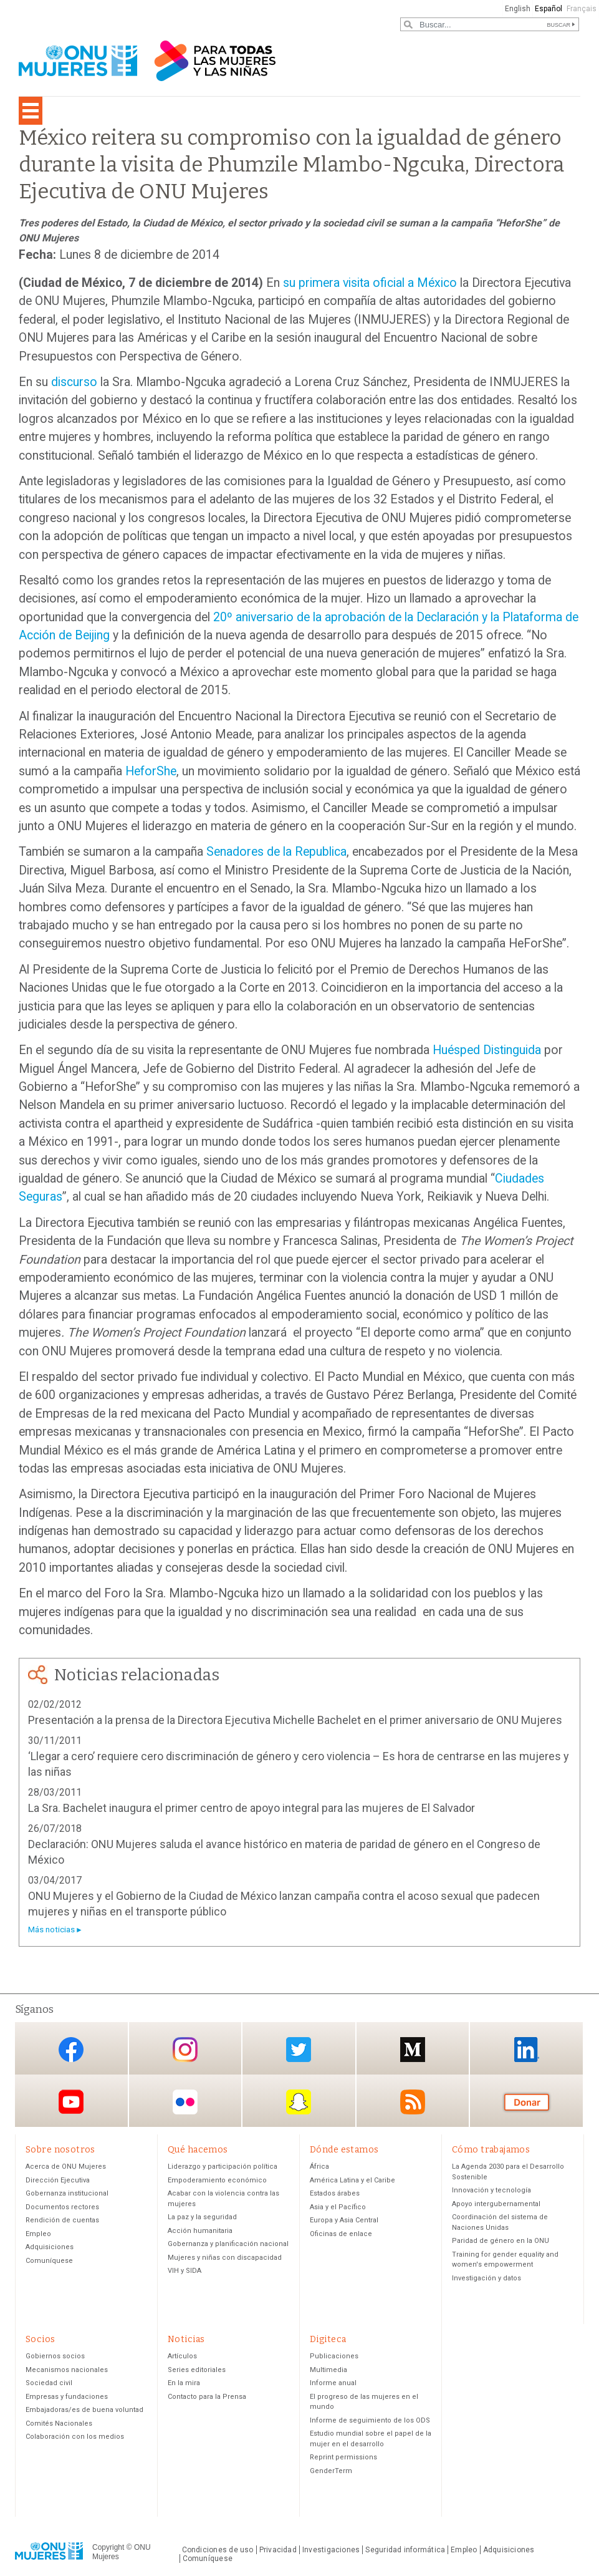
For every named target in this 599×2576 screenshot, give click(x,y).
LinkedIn (527, 2049)
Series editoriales (197, 2370)
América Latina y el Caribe (352, 2180)
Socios (40, 2339)
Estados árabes (335, 2193)
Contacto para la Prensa (207, 2397)
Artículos (182, 2356)
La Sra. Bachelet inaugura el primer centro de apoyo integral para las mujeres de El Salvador (251, 1807)
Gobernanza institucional (67, 2193)
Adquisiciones (50, 2247)
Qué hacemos (198, 2149)
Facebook (71, 2049)
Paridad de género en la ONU (500, 2241)
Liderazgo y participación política (222, 2166)
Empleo (38, 2234)
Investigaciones (331, 2549)
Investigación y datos (486, 2278)
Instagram (185, 2049)
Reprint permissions (343, 2457)
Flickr (185, 2101)
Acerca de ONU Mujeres (66, 2166)
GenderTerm (331, 2471)
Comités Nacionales (59, 2423)
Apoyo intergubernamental (496, 2204)
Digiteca (328, 2339)
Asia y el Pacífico (338, 2207)
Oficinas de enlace (341, 2234)
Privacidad (278, 2549)
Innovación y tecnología (491, 2190)
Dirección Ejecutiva (58, 2180)
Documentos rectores (62, 2207)
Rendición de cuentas (62, 2220)
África (319, 2166)
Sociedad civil (49, 2383)
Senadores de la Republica (276, 852)
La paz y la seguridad (202, 2217)
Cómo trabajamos (491, 2149)
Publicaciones (334, 2356)
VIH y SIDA (184, 2271)
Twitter (299, 2049)
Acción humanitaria (200, 2231)
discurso (74, 382)
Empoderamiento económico (217, 2180)
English (517, 8)
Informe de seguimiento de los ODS (370, 2420)
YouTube (71, 2101)
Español (548, 8)
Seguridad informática (405, 2549)
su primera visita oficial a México (370, 283)
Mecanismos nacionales (67, 2370)
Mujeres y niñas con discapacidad (225, 2258)
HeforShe (150, 771)
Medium (413, 2049)
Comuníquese (49, 2261)
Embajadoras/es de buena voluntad (84, 2410)
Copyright (108, 2548)
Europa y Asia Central (344, 2220)
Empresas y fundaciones (67, 2397)
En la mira (184, 2383)
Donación (527, 2101)
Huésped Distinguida (487, 1050)
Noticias (186, 2339)
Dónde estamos (344, 2149)
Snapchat (299, 2101)
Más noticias (51, 1929)
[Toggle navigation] (30, 111)
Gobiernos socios (55, 2356)
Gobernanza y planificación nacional (228, 2244)
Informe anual (333, 2383)
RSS (413, 2101)
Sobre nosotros (60, 2149)
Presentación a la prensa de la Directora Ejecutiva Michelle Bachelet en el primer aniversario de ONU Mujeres (295, 1719)
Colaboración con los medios (75, 2437)
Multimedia (328, 2370)
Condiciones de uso (218, 2549)
